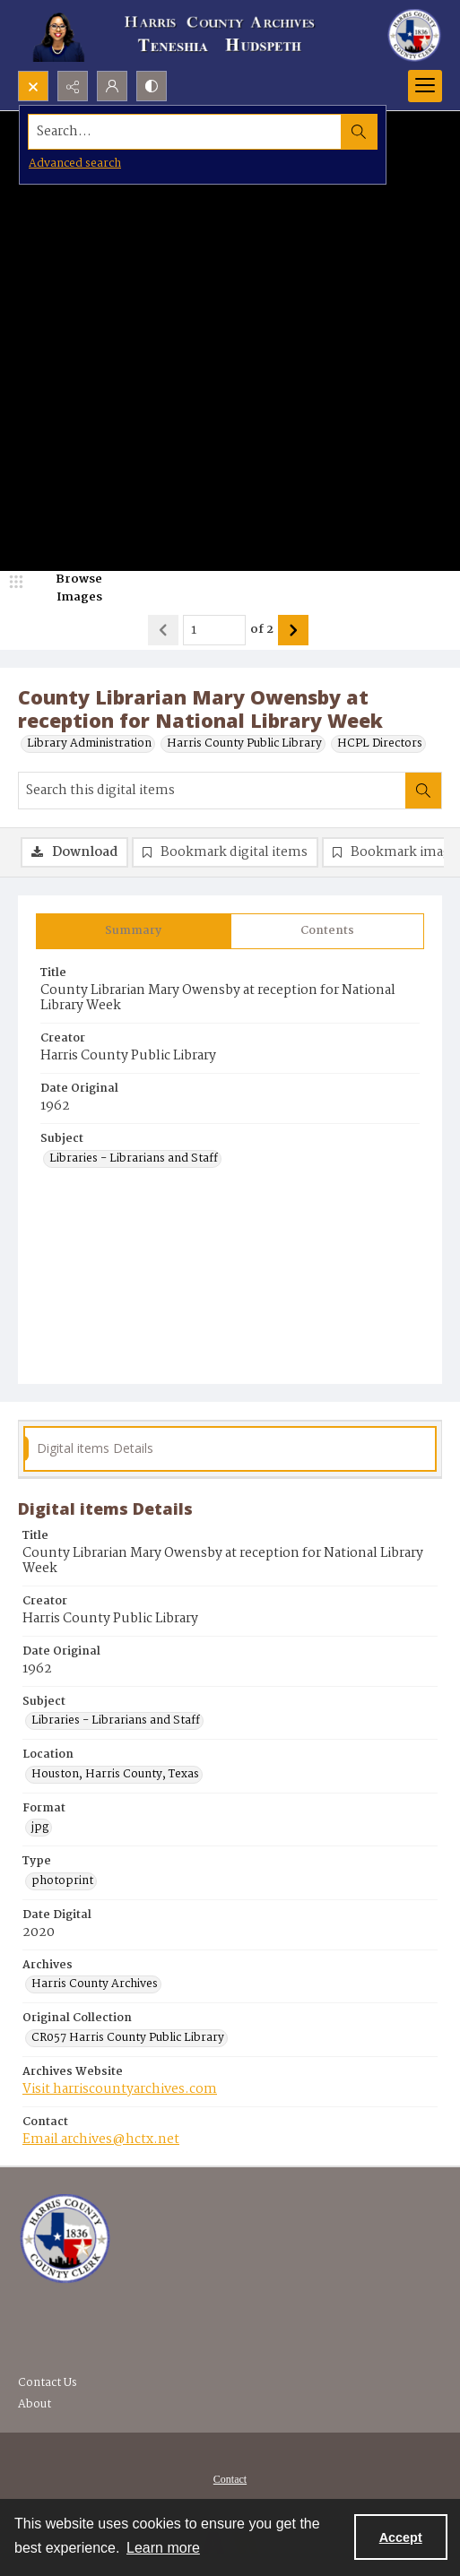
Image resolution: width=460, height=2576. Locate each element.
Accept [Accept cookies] (400, 2537)
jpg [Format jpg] (39, 1828)
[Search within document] (423, 790)
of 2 (261, 630)
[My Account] (112, 86)
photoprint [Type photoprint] (62, 1881)
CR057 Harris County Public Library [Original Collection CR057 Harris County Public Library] (127, 2038)
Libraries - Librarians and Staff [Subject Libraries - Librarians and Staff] (133, 1159)
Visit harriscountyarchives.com (119, 2089)
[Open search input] (33, 86)
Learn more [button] (163, 2547)
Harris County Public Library (244, 744)
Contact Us (47, 2382)
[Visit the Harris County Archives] (65, 2239)
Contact (230, 2479)
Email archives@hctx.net (100, 2139)
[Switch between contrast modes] (151, 86)
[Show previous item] (163, 630)
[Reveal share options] (72, 86)
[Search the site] (186, 132)
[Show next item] (293, 630)
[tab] (133, 931)
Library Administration (89, 744)
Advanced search (75, 163)
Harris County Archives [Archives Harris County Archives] (94, 1984)
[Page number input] (214, 630)
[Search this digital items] (212, 790)
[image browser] (67, 588)
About (34, 2404)
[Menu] (425, 86)
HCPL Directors (379, 744)
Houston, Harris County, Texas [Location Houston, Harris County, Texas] (115, 1775)
